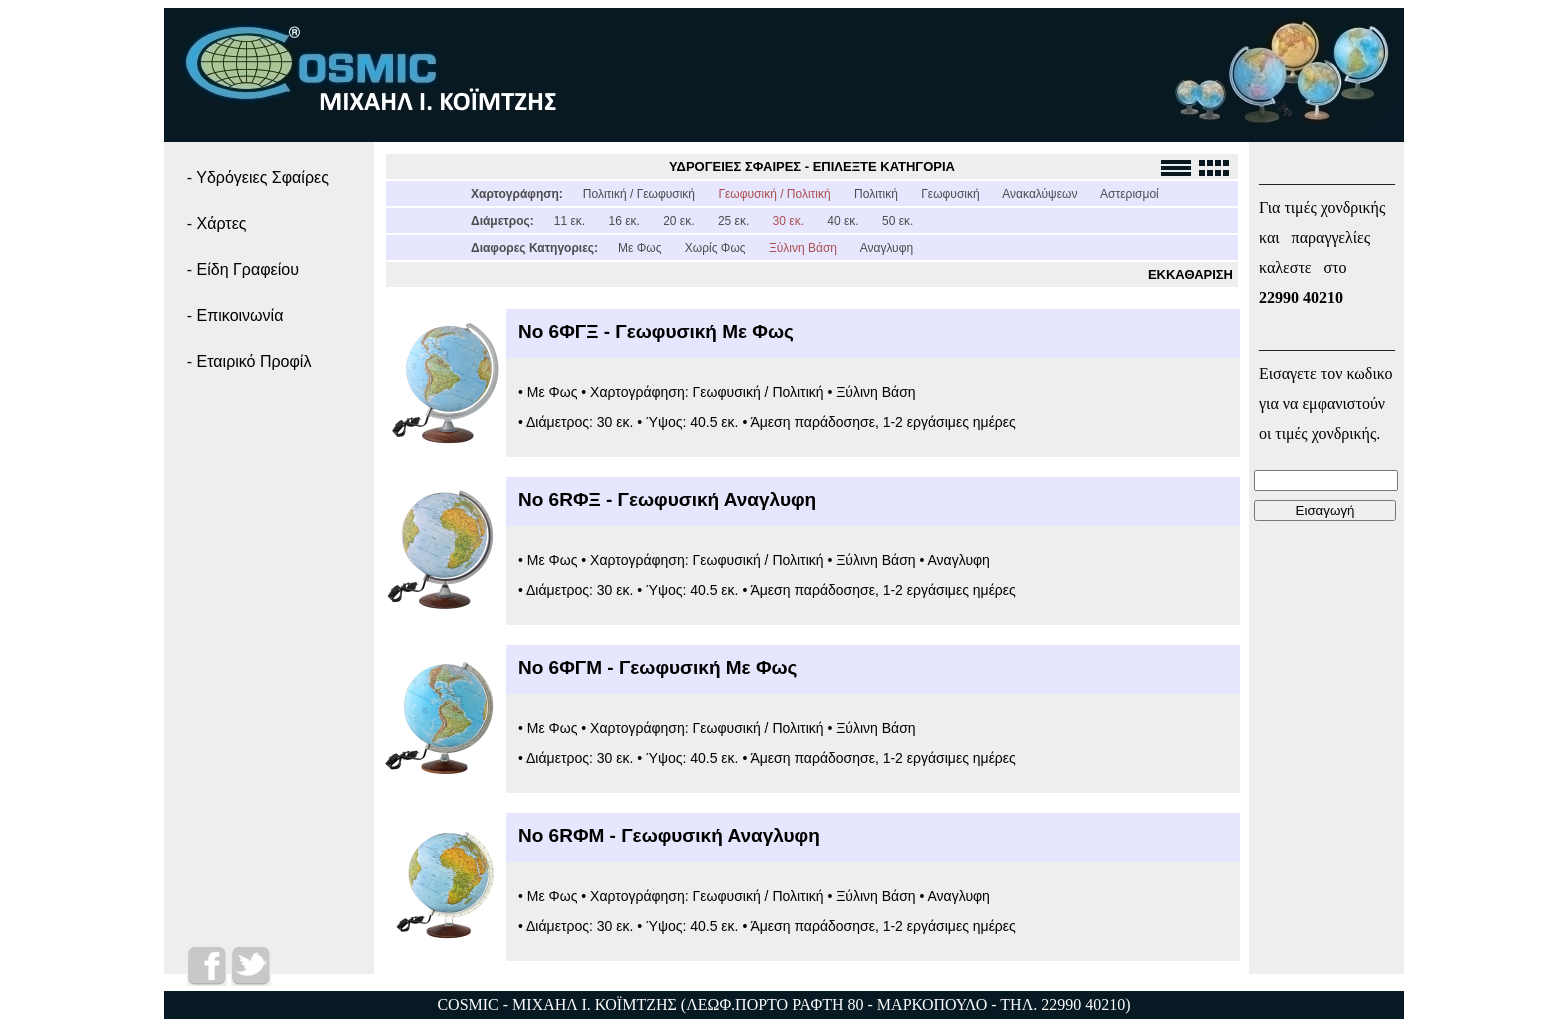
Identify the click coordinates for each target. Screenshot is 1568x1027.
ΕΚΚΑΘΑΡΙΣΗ (1190, 274)
